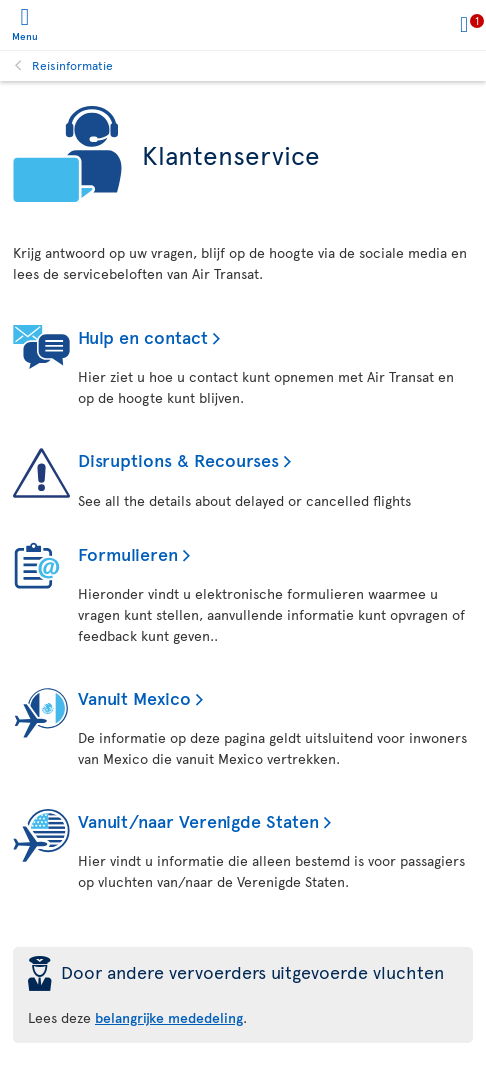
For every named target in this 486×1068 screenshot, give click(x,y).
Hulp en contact (143, 336)
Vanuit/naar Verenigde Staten (198, 820)
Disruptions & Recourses (178, 459)
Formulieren (128, 553)
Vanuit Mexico (134, 697)
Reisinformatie (72, 65)
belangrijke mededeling (169, 1017)
